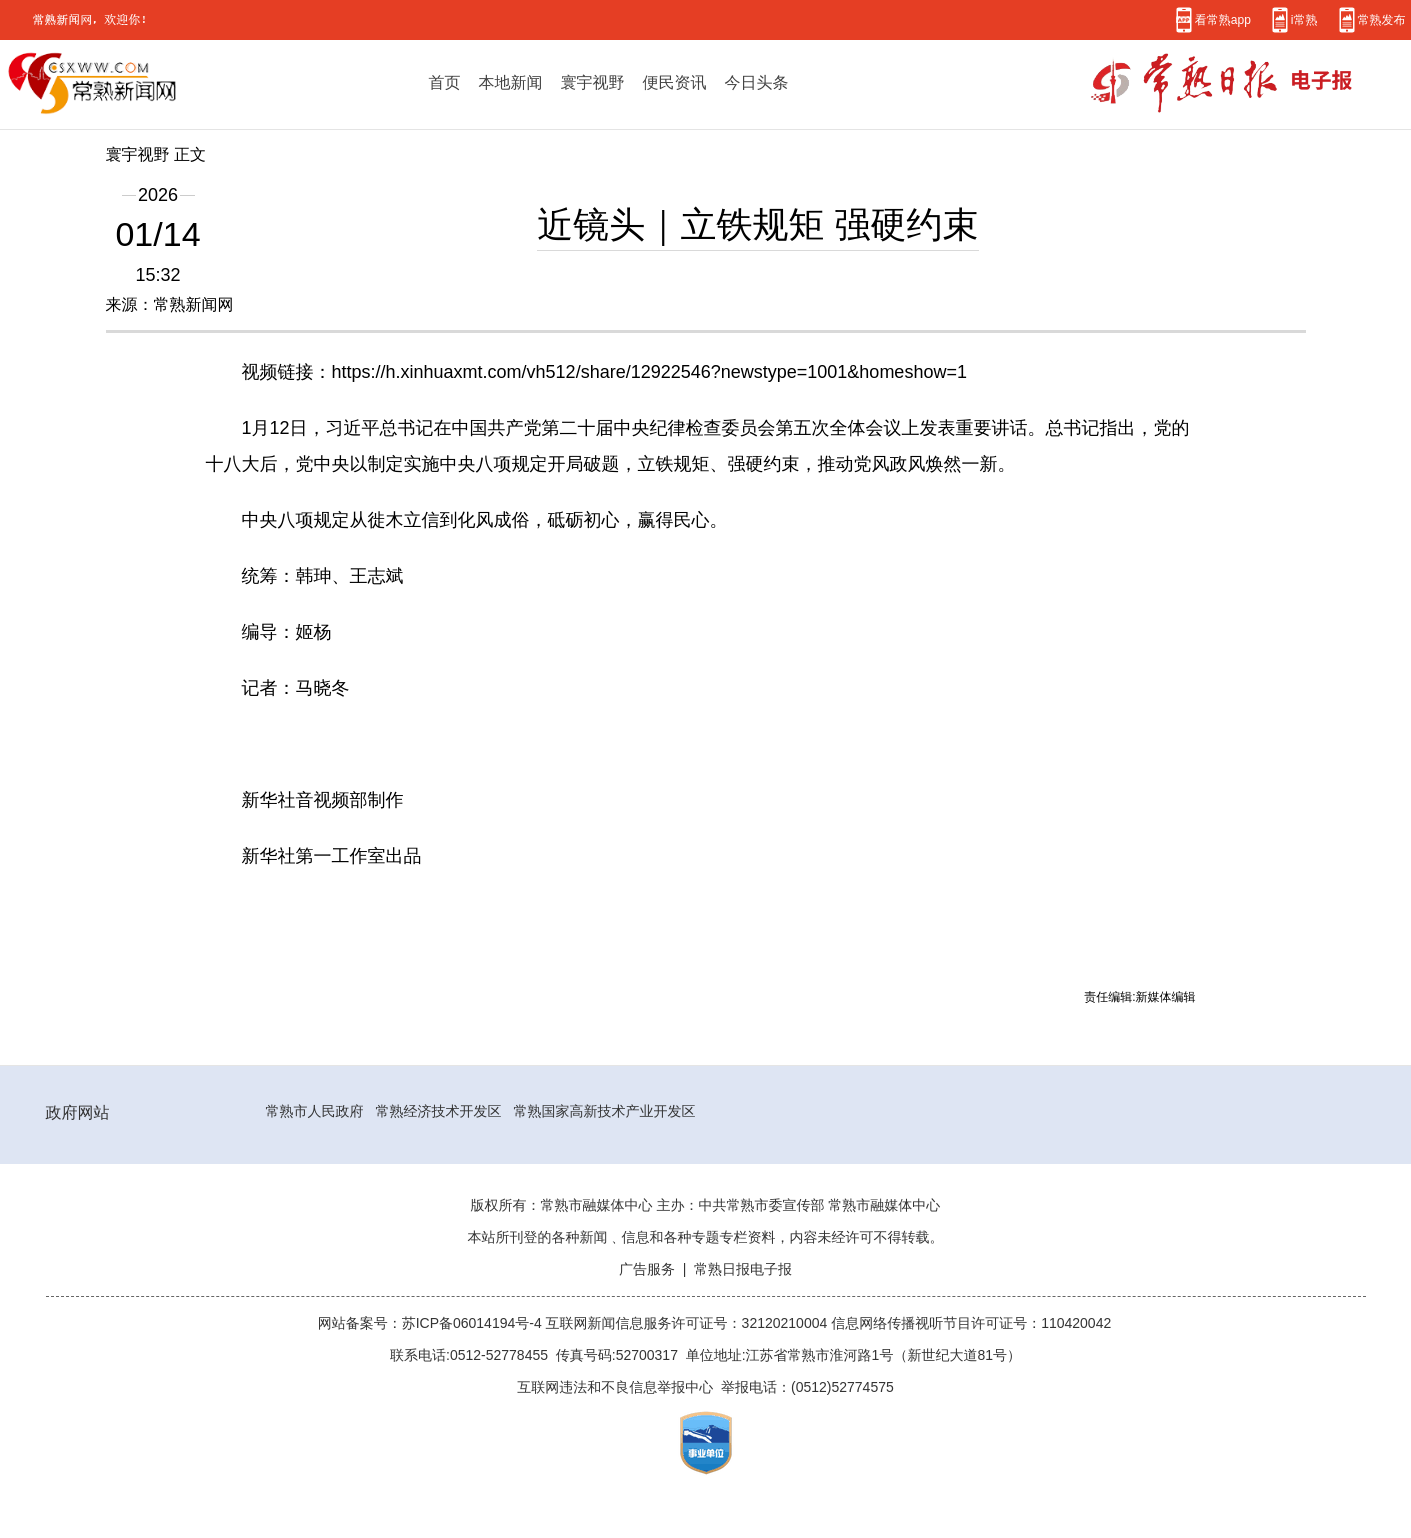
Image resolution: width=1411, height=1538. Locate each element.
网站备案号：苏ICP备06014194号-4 (432, 1323)
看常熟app (1223, 19)
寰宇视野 (593, 82)
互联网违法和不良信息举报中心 (615, 1387)
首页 (445, 82)
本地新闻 (511, 82)
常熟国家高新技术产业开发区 (605, 1111)
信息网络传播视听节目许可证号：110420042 (971, 1323)
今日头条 (757, 82)
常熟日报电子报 (743, 1269)
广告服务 (647, 1269)
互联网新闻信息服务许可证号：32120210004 (689, 1323)
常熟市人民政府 (315, 1111)
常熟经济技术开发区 (439, 1111)
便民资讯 (675, 82)
